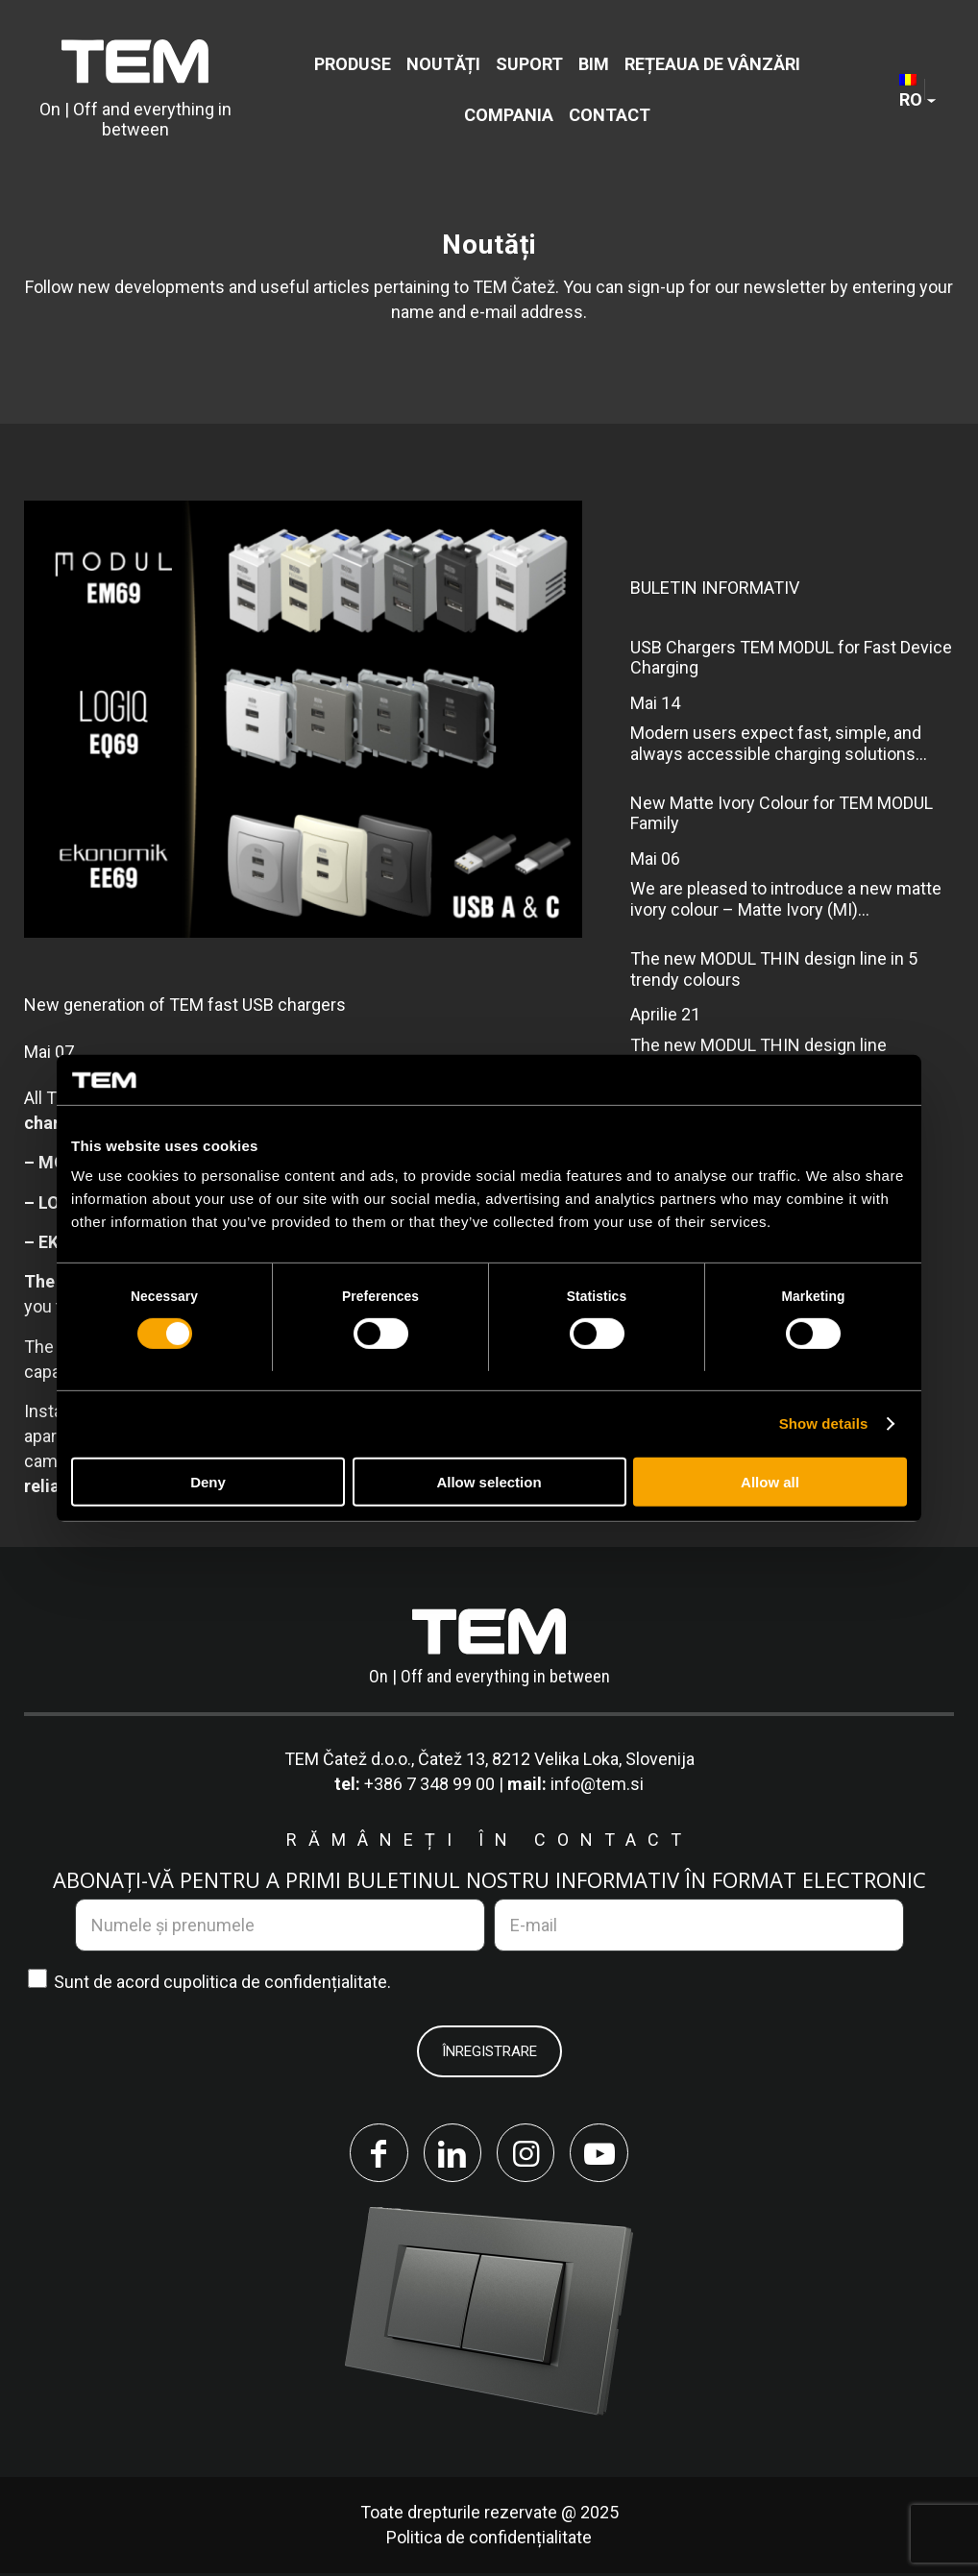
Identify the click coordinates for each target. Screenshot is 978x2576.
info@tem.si (597, 1784)
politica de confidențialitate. (287, 1982)
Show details (823, 1423)
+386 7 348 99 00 (429, 1784)
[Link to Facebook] (373, 2154)
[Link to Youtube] (604, 2154)
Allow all (770, 1482)
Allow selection (488, 1482)
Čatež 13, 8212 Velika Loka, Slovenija (556, 1759)
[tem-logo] (135, 89)
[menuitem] (352, 63)
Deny (208, 1482)
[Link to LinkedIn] (450, 2154)
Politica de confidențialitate (489, 2540)
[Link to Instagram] (527, 2154)
